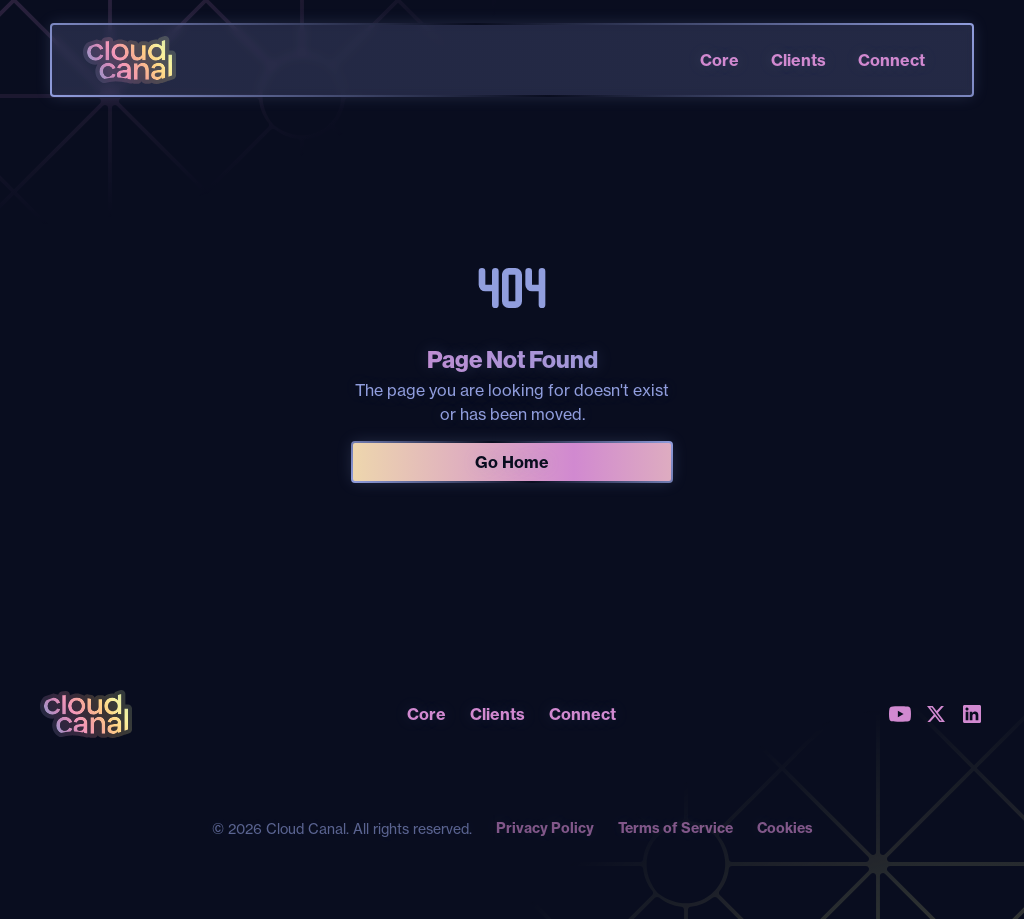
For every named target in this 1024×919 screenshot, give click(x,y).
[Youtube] (900, 714)
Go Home (512, 462)
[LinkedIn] (972, 714)
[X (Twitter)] (936, 714)
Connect (891, 60)
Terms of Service (675, 828)
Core (719, 60)
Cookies (785, 828)
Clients (798, 60)
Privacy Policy (545, 828)
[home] (129, 60)
